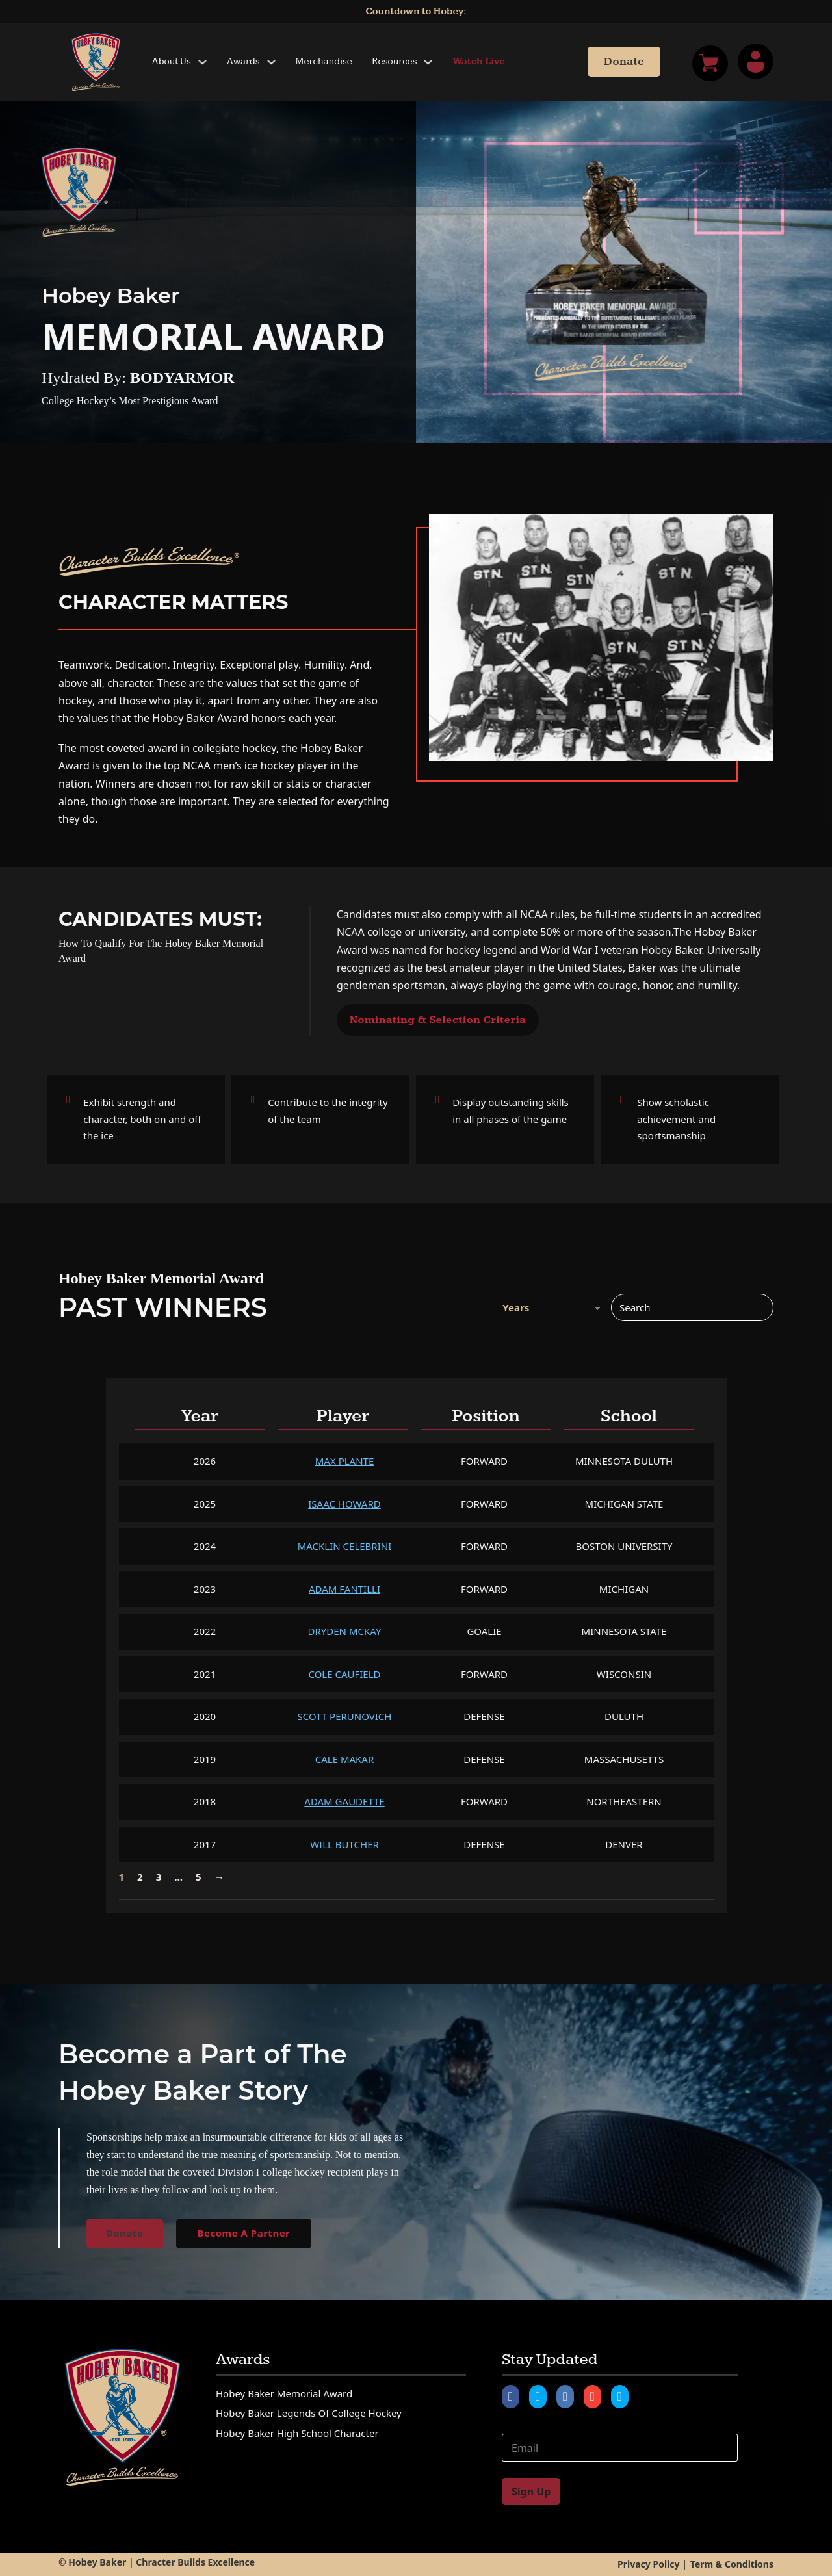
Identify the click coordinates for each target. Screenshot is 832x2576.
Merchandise (324, 61)
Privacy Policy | (652, 2564)
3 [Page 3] (159, 1876)
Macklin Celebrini (345, 1545)
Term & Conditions (732, 2564)
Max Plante (344, 1460)
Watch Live (478, 61)
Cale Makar (344, 1759)
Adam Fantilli (344, 1588)
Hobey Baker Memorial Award (284, 2393)
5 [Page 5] (199, 1876)
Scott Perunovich (345, 1716)
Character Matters (173, 602)
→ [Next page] (219, 1876)
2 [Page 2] (140, 1876)
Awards (243, 61)
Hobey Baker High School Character (297, 2433)
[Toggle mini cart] (710, 63)
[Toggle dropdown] (202, 62)
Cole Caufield (344, 1674)
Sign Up (531, 2491)
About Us (171, 61)
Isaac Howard (344, 1503)
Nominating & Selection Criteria (438, 1020)
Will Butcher (344, 1844)
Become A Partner (244, 2232)
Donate (624, 61)
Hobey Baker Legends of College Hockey (309, 2412)
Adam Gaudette (344, 1801)
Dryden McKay (345, 1631)
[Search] (692, 1307)
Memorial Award (213, 336)
